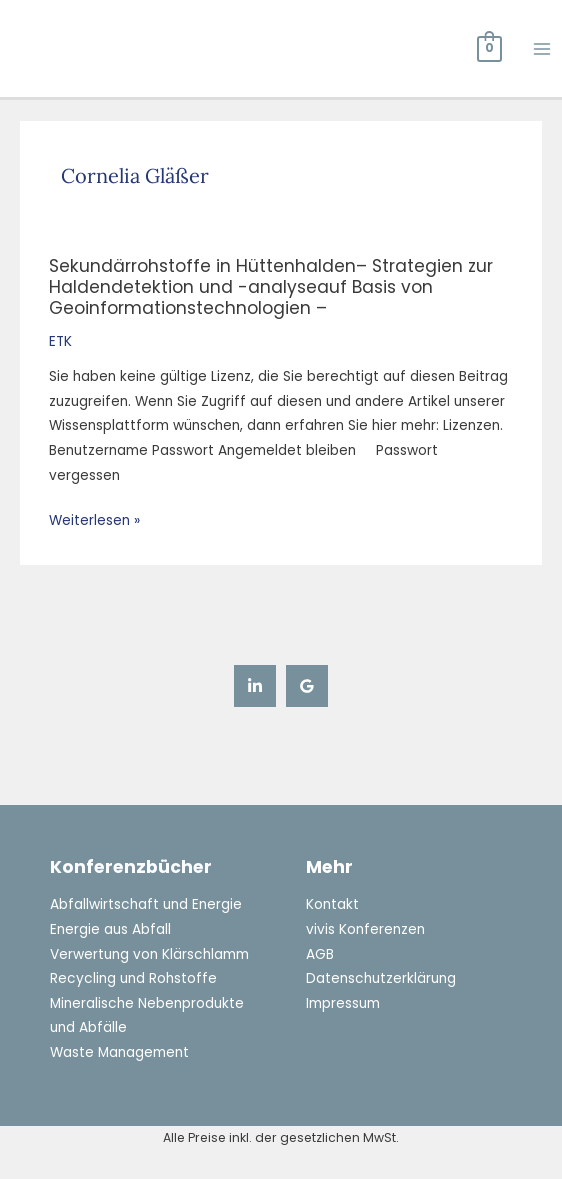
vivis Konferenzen (365, 929)
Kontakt (332, 904)
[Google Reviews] (307, 686)
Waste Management (119, 1052)
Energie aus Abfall (110, 929)
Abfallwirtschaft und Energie (145, 904)
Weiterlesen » (94, 521)
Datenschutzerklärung (380, 978)
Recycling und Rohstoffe (132, 978)
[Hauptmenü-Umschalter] (542, 48)
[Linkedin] (255, 686)
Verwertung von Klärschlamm (149, 954)
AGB (320, 954)
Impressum (343, 1003)
